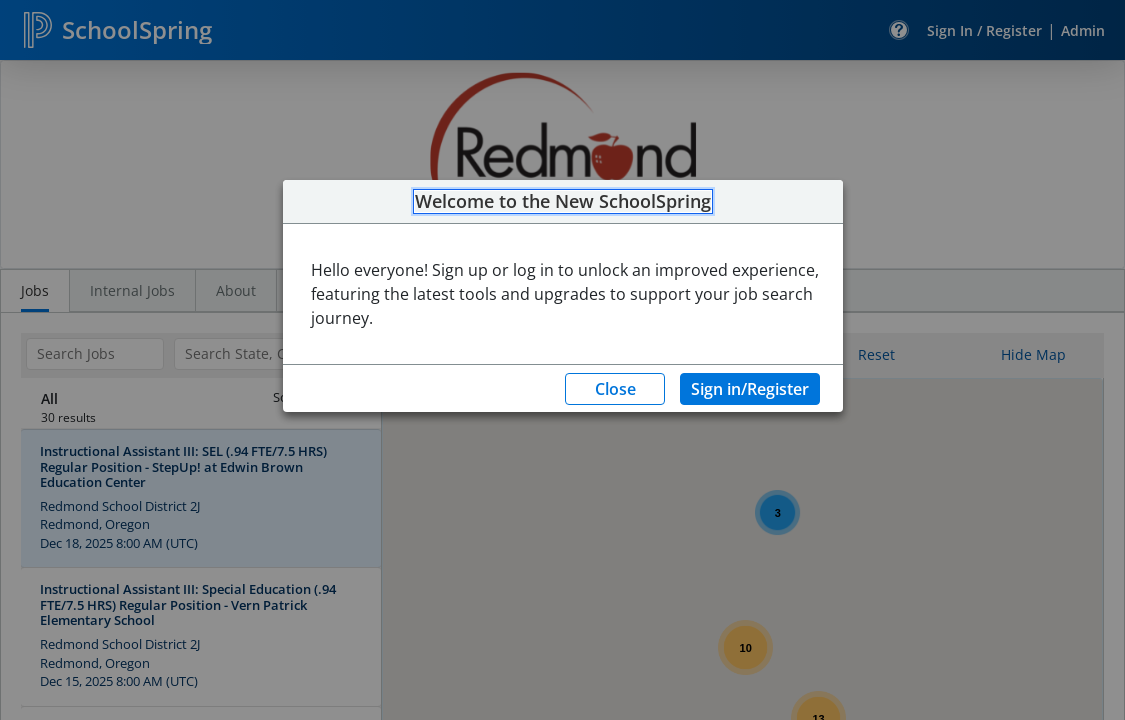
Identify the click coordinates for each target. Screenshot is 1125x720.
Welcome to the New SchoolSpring (563, 202)
